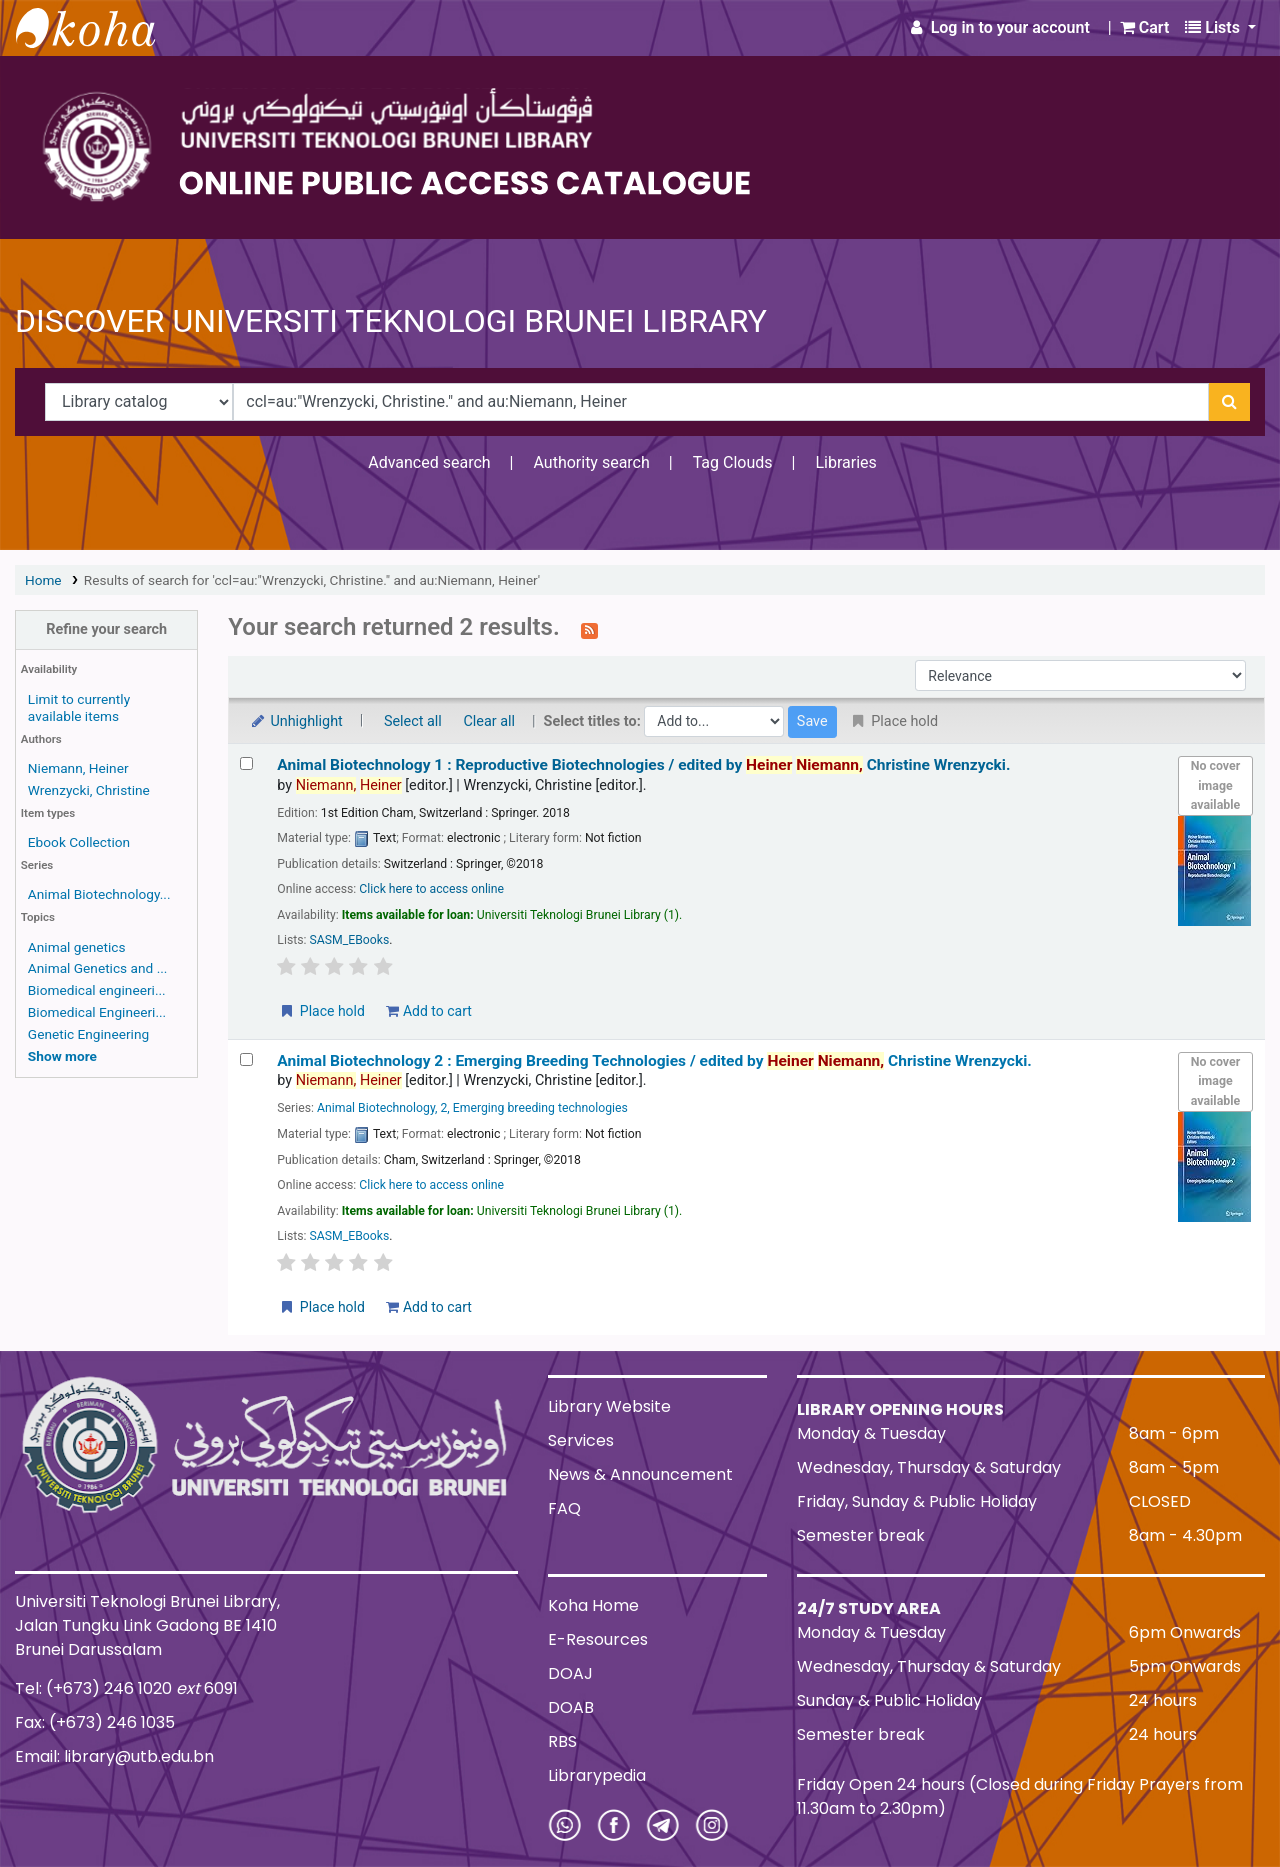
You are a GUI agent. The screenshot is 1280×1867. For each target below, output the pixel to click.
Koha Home (593, 1605)
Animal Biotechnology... (99, 894)
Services (581, 1440)
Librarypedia (597, 1775)
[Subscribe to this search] (589, 629)
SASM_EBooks (350, 940)
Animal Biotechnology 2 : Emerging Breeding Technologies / (654, 1061)
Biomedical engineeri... (97, 990)
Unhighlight (295, 721)
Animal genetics (77, 947)
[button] (1145, 28)
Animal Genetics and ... (98, 968)
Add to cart (428, 1011)
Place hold (321, 1011)
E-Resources (598, 1639)
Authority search (591, 462)
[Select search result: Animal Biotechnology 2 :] (246, 1059)
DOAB (571, 1707)
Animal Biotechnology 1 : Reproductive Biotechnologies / (643, 765)
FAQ (564, 1508)
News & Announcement (640, 1474)
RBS (562, 1741)
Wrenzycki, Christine (89, 790)
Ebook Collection (79, 842)
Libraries (845, 462)
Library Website (609, 1406)
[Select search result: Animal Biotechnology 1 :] (246, 763)
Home (43, 580)
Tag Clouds (733, 462)
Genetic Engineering (88, 1034)
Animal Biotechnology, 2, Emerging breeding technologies (472, 1108)
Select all (413, 721)
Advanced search (429, 462)
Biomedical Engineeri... (97, 1012)
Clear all (489, 721)
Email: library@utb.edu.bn (114, 1756)
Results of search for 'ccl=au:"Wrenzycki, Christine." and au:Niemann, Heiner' (312, 580)
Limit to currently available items (79, 707)
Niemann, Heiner (78, 768)
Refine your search (106, 629)
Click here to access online (431, 889)
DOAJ (570, 1673)
